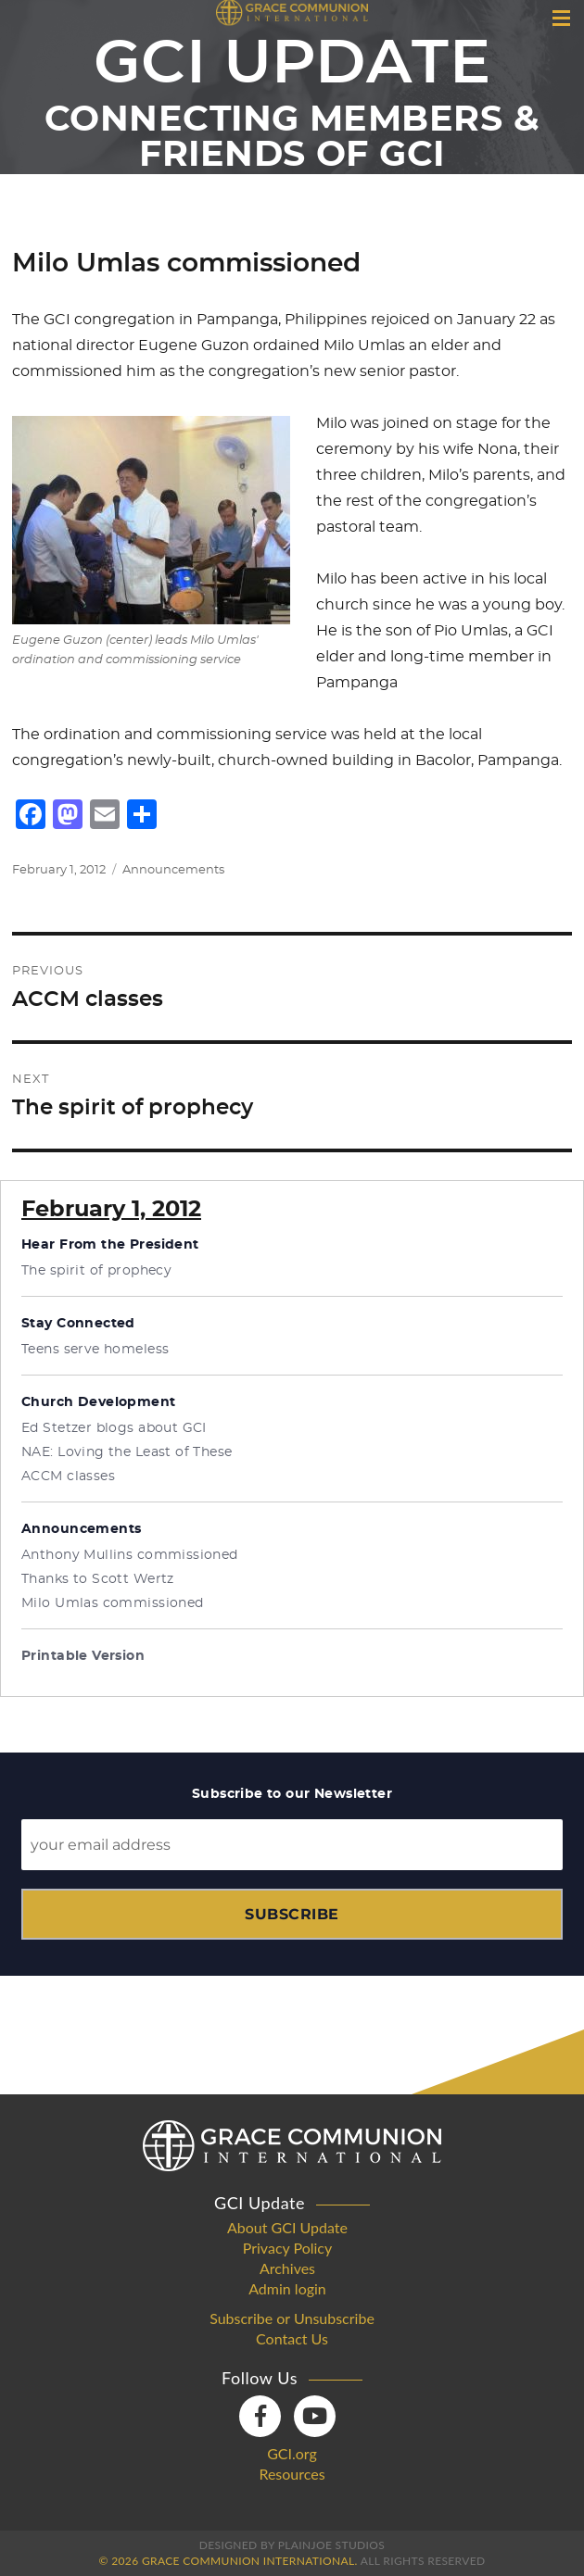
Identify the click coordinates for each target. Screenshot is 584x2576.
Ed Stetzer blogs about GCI (114, 1428)
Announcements (173, 870)
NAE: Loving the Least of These (127, 1452)
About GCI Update (287, 2227)
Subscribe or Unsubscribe (292, 2318)
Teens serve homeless (95, 1349)
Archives (287, 2268)
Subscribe (291, 1914)
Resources (291, 2474)
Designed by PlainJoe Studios (292, 2545)
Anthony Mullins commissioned (129, 1555)
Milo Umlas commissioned (112, 1603)
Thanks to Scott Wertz (97, 1579)
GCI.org (292, 2453)
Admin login (287, 2288)
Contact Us (292, 2338)
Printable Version (83, 1656)
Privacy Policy (288, 2248)
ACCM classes (68, 1476)
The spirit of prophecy (96, 1270)
